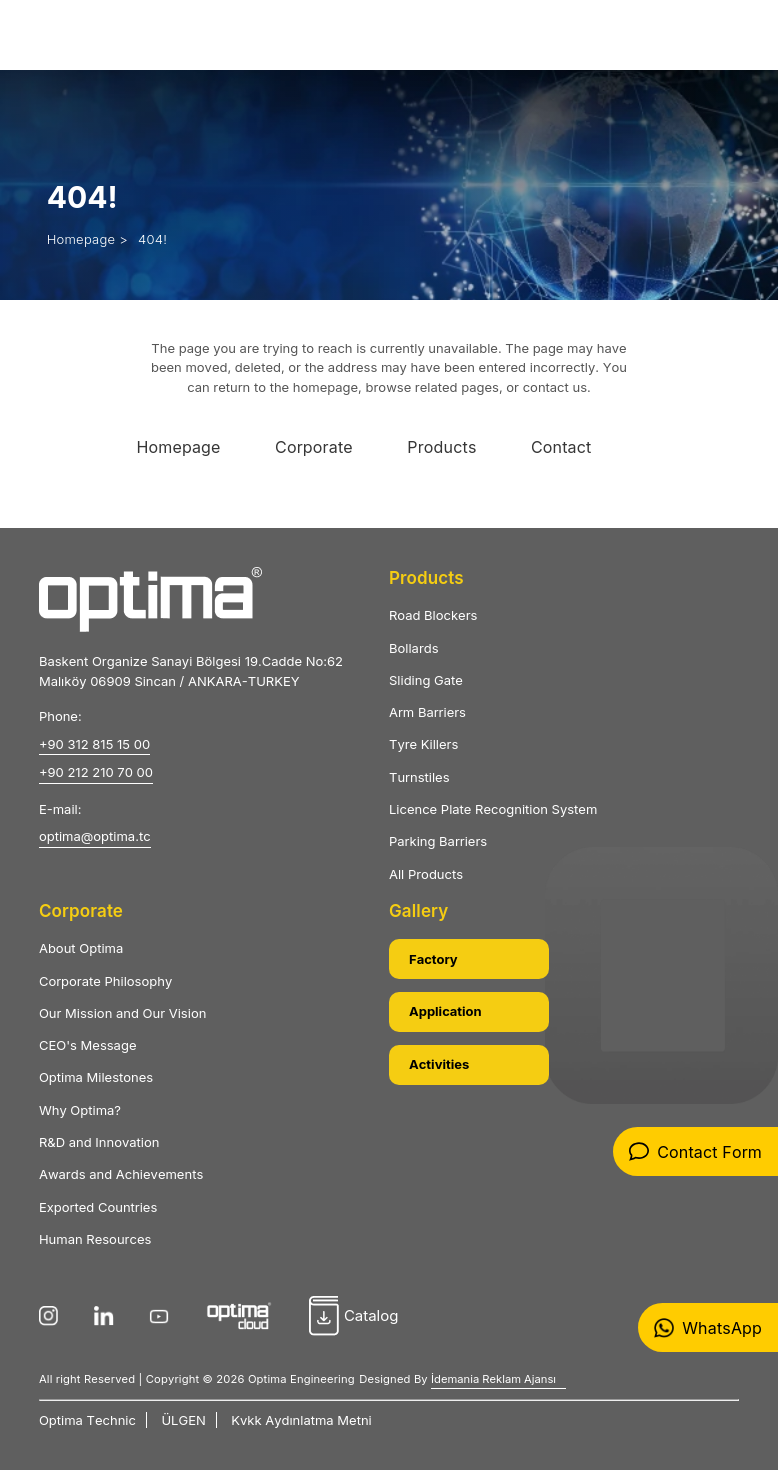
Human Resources (95, 1239)
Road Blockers (433, 615)
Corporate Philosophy (105, 981)
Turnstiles (419, 777)
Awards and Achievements (121, 1174)
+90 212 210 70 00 (96, 772)
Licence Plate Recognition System (493, 809)
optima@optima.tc (95, 836)
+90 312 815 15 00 (94, 744)
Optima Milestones (96, 1077)
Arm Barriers (427, 712)
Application (445, 1011)
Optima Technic (87, 1420)
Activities (439, 1064)
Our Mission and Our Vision (122, 1013)
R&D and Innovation (99, 1142)
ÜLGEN (183, 1420)
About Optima (81, 948)
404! (152, 239)
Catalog (354, 1316)
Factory (433, 959)
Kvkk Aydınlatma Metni (301, 1420)
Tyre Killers (423, 744)
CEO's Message (88, 1045)
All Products (426, 874)
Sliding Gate (426, 680)
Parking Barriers (438, 841)
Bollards (414, 648)
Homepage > (87, 239)
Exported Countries (98, 1207)
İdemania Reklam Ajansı (493, 1379)
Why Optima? (80, 1110)
